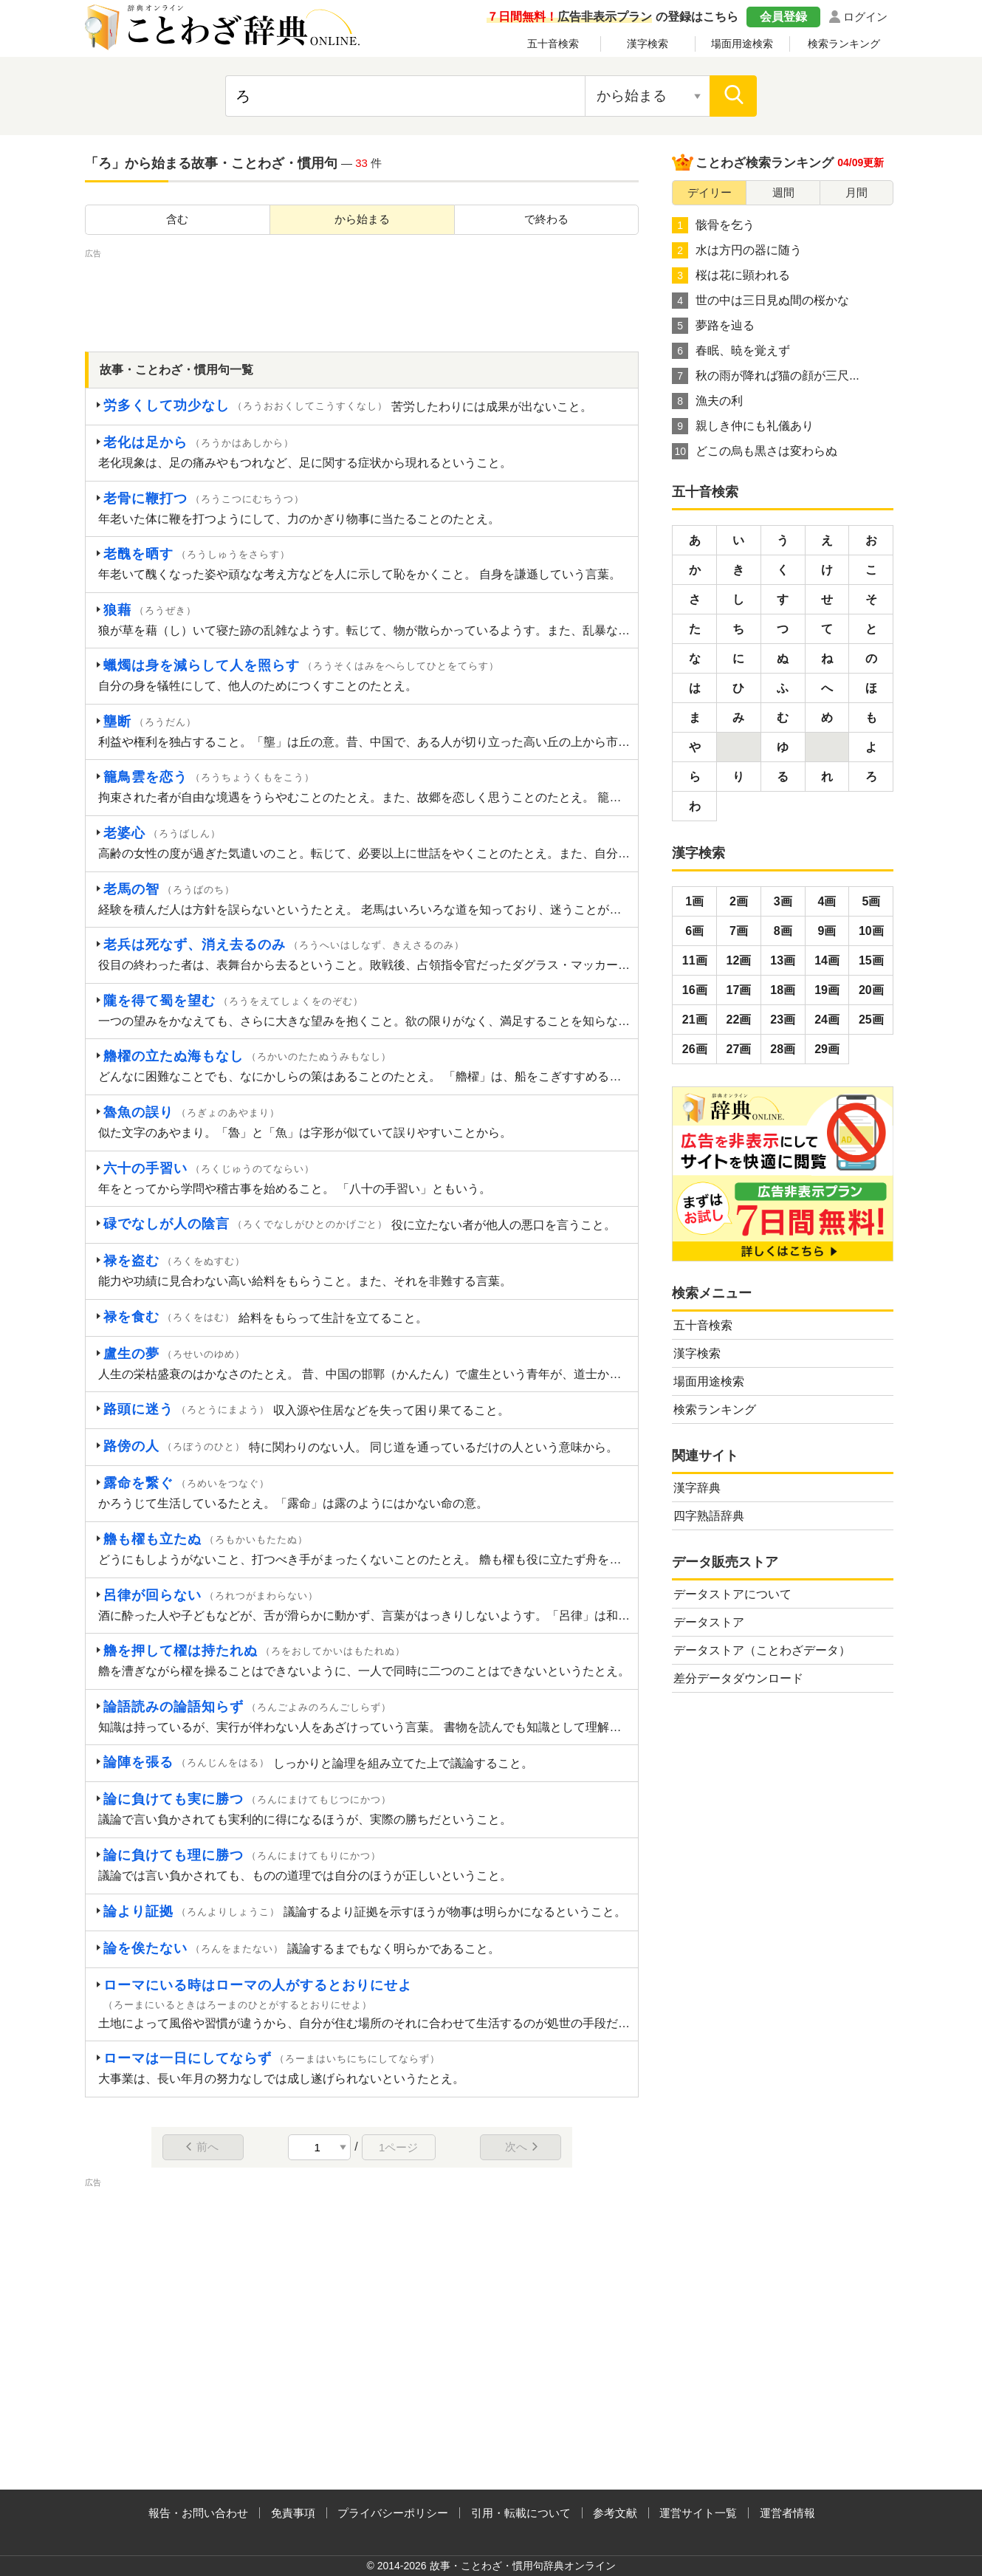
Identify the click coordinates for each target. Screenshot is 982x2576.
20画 (871, 990)
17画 (739, 990)
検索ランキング (844, 43)
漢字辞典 (697, 1487)
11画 (694, 960)
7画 (738, 931)
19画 (826, 990)
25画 (871, 1019)
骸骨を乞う (713, 225)
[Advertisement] (362, 294)
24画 (826, 1019)
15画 (871, 960)
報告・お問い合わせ (198, 2512)
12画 (739, 960)
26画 (694, 1049)
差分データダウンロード (738, 1678)
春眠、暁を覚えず (731, 351)
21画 (694, 1019)
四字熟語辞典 (708, 1516)
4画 (827, 901)
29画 (826, 1049)
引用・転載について (521, 2512)
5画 (871, 901)
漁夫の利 (707, 401)
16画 (694, 990)
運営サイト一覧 (698, 2512)
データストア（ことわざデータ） (762, 1650)
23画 (782, 1019)
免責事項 (293, 2512)
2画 (738, 901)
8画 (783, 931)
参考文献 (615, 2512)
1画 (694, 901)
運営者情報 (787, 2512)
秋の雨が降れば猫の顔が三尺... (765, 376)
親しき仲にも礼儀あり (743, 426)
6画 (694, 931)
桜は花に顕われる (731, 275)
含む (177, 219)
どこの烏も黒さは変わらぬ (754, 451)
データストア (708, 1622)
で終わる (546, 219)
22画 (739, 1019)
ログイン (865, 16)
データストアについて (732, 1594)
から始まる (362, 219)
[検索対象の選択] (647, 96)
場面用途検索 (742, 43)
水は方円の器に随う (737, 250)
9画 (827, 931)
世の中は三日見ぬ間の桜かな (760, 300)
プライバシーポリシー (392, 2512)
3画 (783, 901)
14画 (826, 960)
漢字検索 (647, 43)
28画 (782, 1049)
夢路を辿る (713, 326)
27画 (739, 1049)
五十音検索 (553, 43)
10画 (871, 931)
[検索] (733, 96)
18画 (782, 990)
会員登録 (783, 16)
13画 (782, 960)
